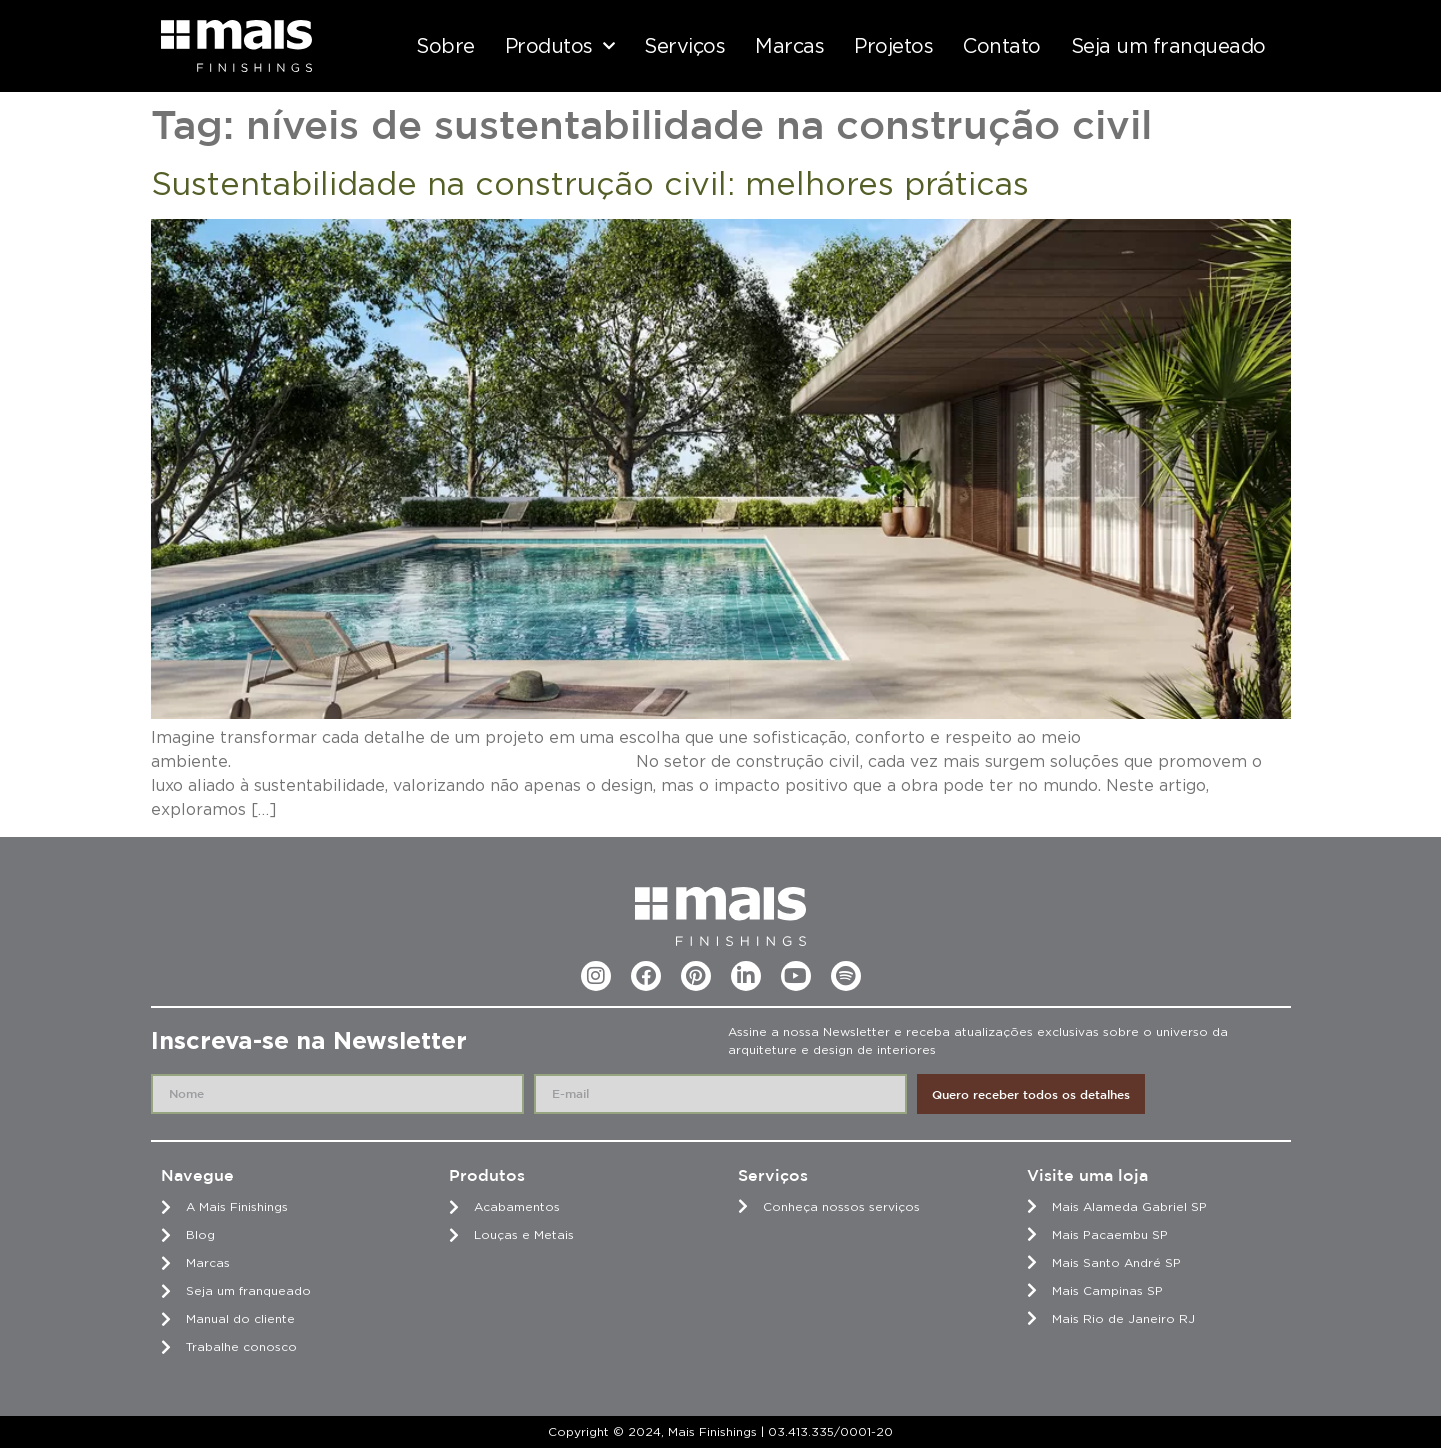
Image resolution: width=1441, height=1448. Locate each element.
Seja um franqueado (1168, 46)
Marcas (789, 46)
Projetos (893, 46)
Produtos (560, 46)
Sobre (445, 46)
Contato (1002, 46)
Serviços (684, 46)
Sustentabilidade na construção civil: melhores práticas (590, 183)
